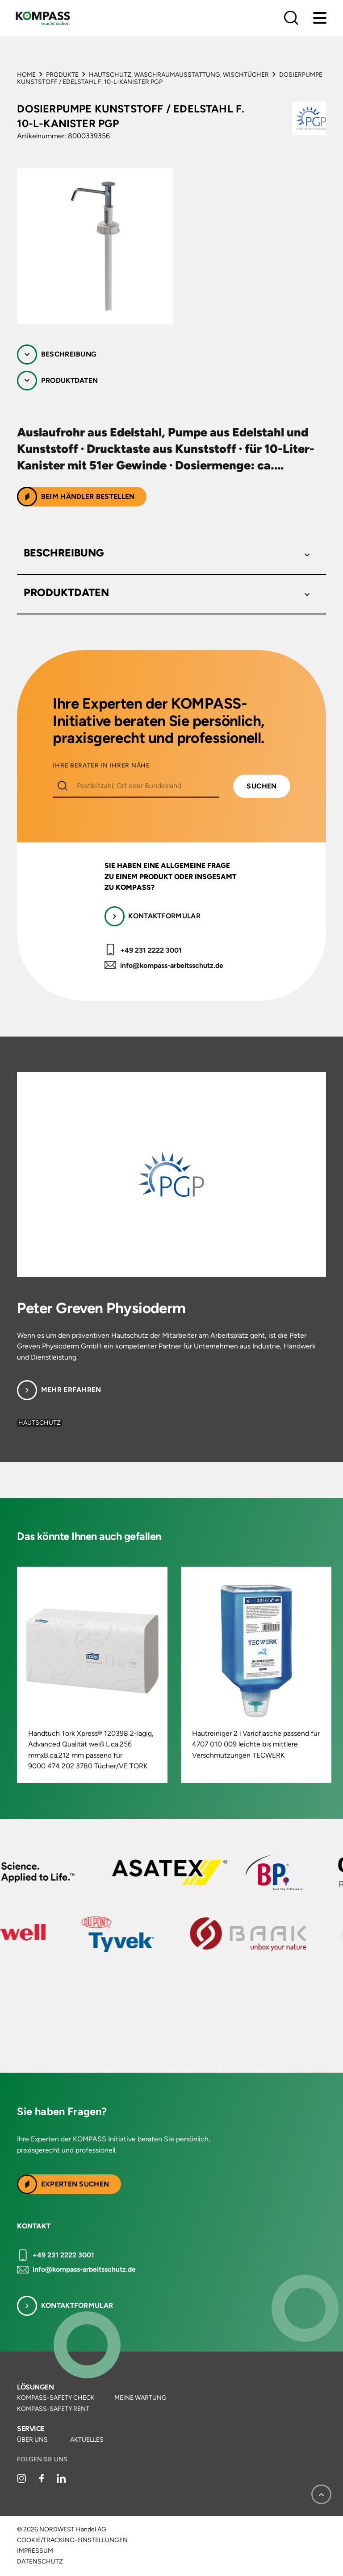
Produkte (62, 75)
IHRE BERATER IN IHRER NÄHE (101, 765)
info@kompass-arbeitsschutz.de (171, 965)
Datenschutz (40, 2562)
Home (26, 75)
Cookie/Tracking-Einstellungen (72, 2540)
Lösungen (35, 2387)
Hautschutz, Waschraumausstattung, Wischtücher (179, 75)
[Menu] (319, 18)
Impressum (35, 2551)
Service (30, 2428)
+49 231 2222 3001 (151, 950)
